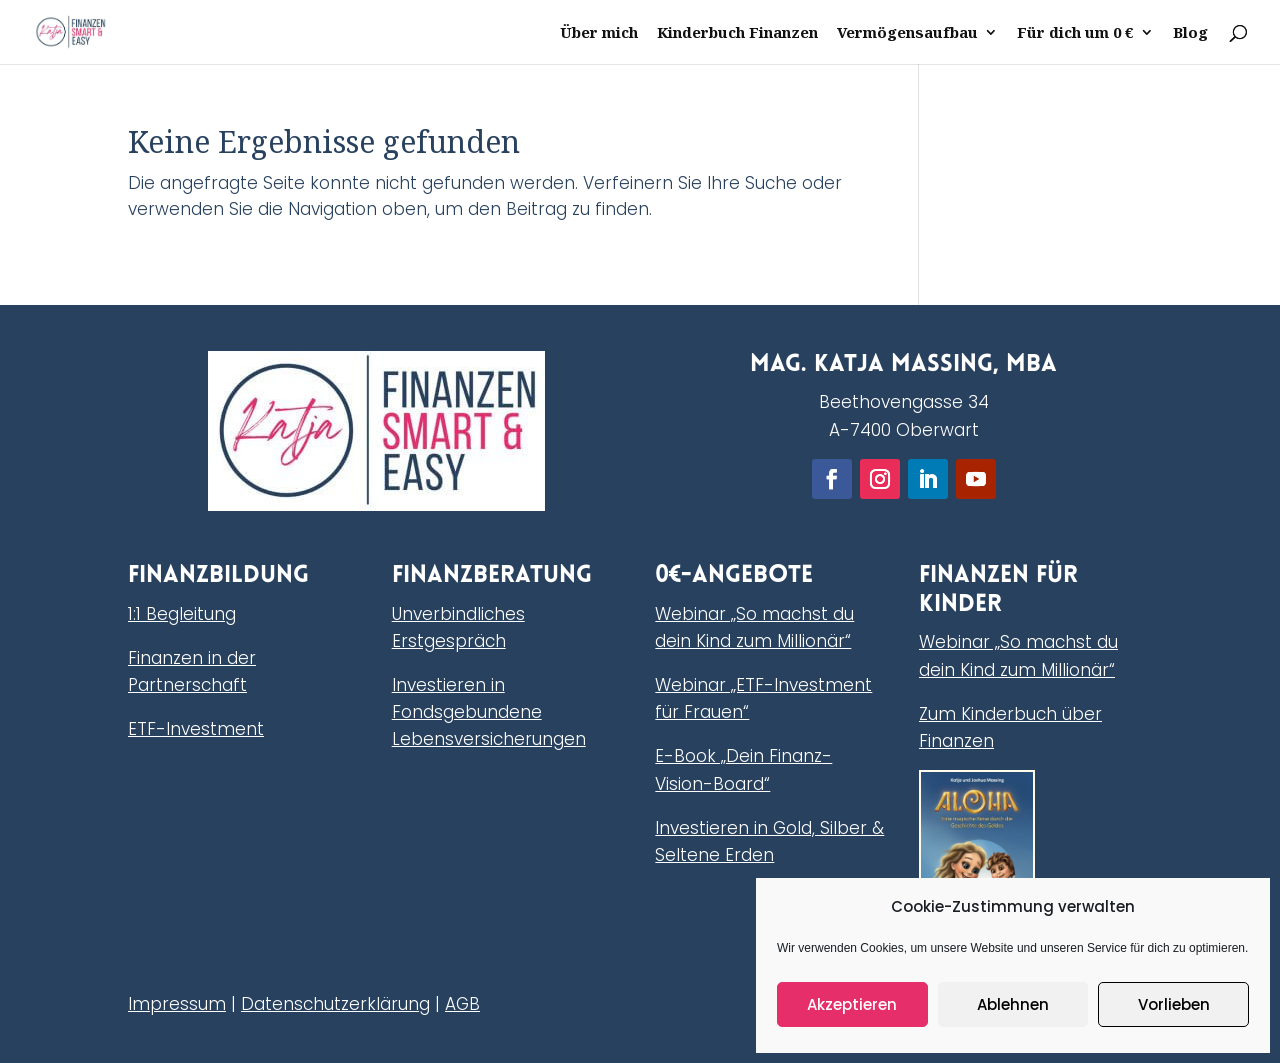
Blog (1190, 33)
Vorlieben (1174, 1004)
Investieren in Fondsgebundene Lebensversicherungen (489, 712)
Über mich (599, 33)
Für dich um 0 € (1075, 33)
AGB (462, 1004)
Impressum (177, 1004)
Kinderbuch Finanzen (737, 33)
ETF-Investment (196, 729)
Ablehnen (1013, 1004)
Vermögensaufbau (907, 33)
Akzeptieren (852, 1004)
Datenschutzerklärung (335, 1004)
